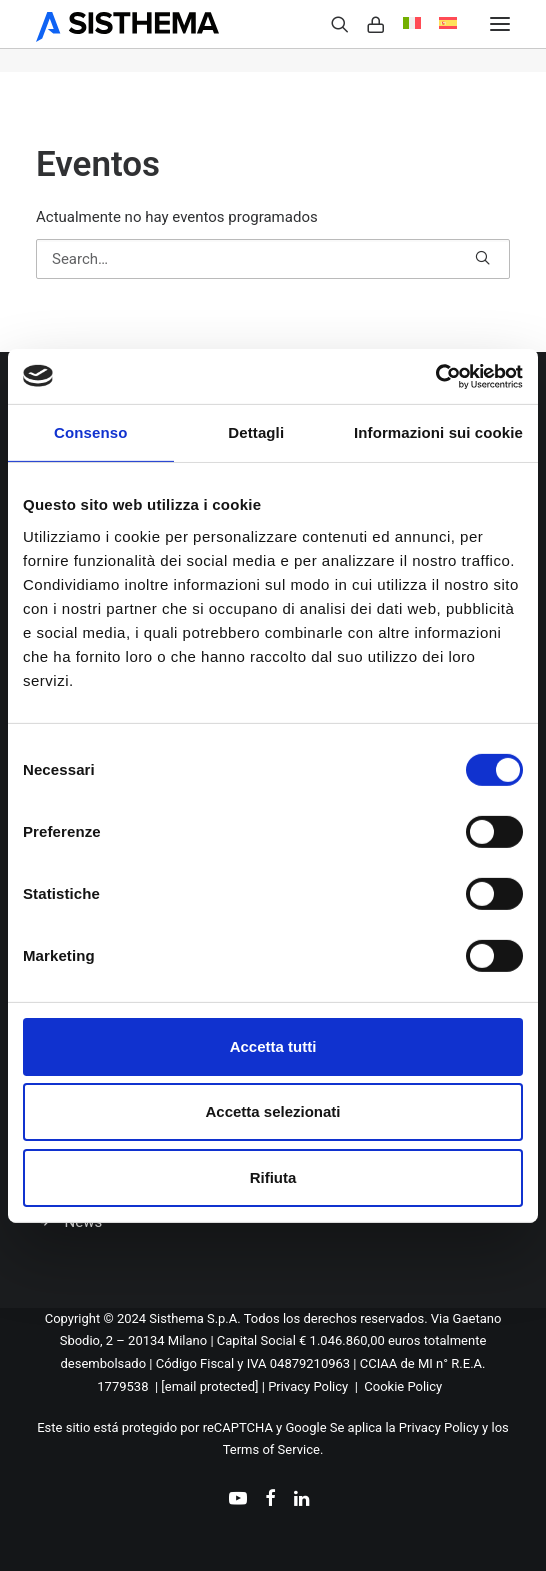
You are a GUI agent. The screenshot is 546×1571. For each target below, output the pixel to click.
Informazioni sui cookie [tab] (438, 432)
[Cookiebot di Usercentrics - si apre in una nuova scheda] (435, 376)
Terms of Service (271, 1449)
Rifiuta (273, 1177)
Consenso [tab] (90, 432)
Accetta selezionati (272, 1111)
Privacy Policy (308, 1386)
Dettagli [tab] (256, 432)
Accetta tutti (273, 1046)
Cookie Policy (403, 1386)
